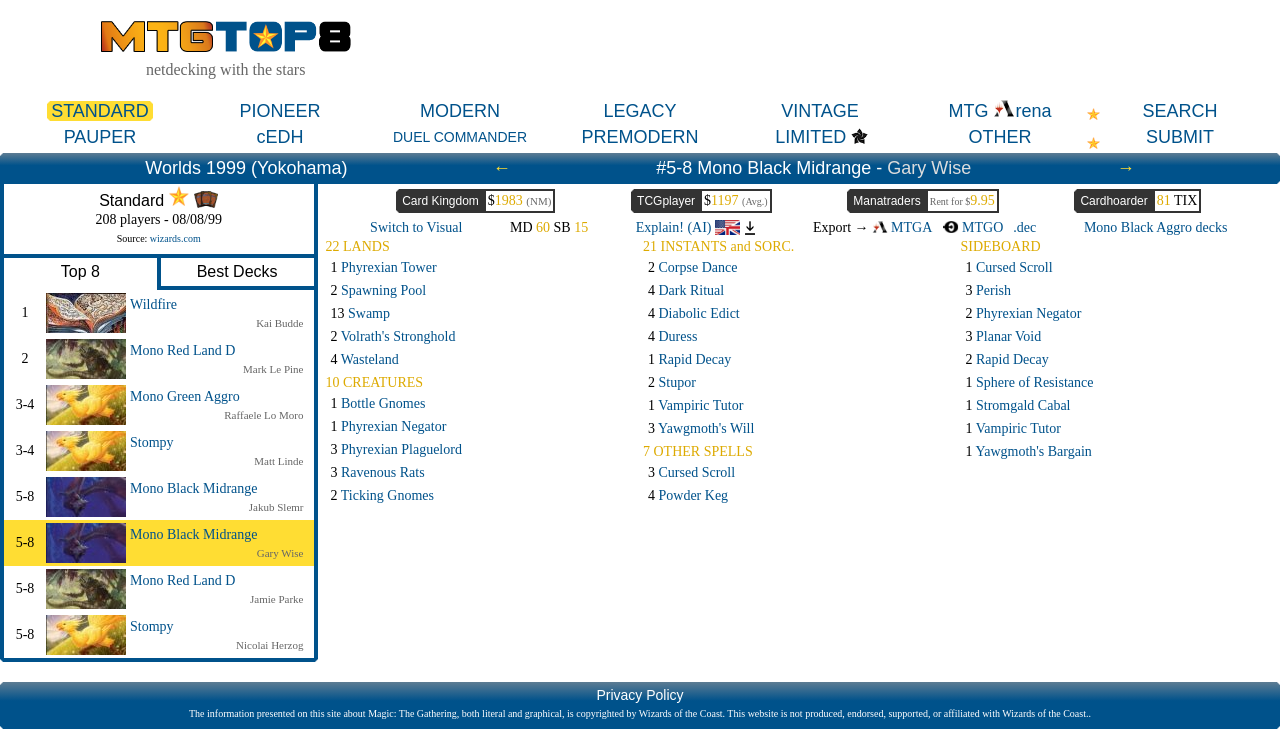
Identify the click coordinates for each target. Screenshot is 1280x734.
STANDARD (100, 111)
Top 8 (80, 271)
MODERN (460, 111)
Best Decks (237, 271)
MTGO (972, 227)
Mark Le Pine (273, 369)
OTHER (1000, 137)
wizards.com (175, 238)
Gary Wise (929, 168)
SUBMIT (1180, 137)
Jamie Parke (276, 599)
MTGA (902, 227)
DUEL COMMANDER (460, 137)
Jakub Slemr (276, 507)
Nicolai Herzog (270, 645)
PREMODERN (639, 137)
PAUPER (100, 137)
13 (361, 313)
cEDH (279, 137)
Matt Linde (278, 461)
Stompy (152, 442)
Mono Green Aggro (185, 396)
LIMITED (810, 137)
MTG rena (999, 111)
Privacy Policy (639, 695)
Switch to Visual (416, 227)
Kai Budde (279, 323)
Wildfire (153, 304)
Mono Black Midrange (194, 488)
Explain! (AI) (688, 227)
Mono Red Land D (182, 350)
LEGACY (639, 111)
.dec (1024, 227)
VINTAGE (820, 111)
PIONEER (279, 111)
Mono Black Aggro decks (1155, 227)
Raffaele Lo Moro (263, 415)
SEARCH (1179, 111)
